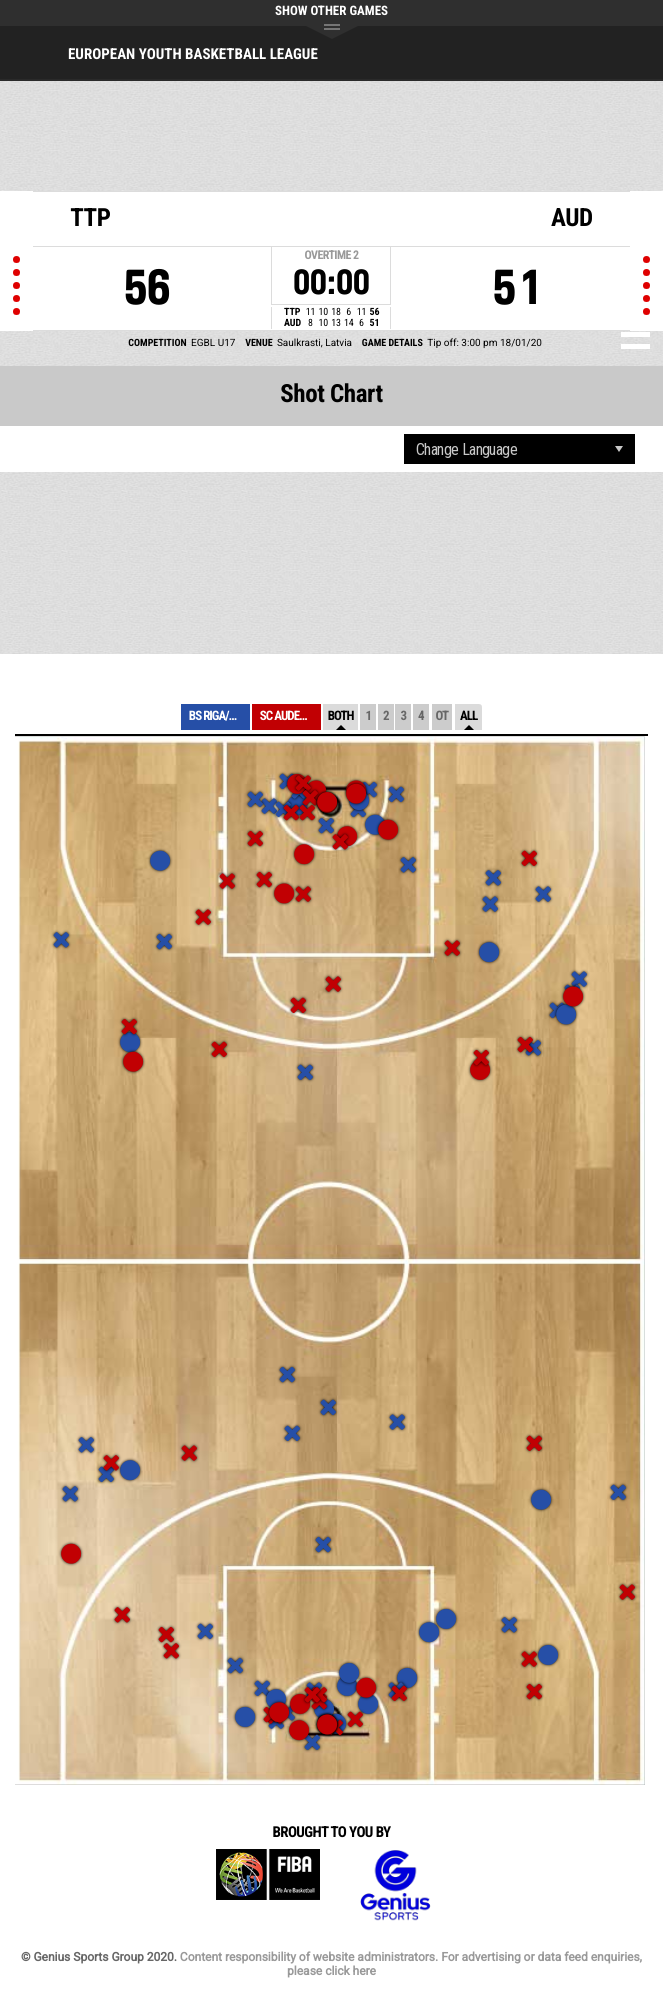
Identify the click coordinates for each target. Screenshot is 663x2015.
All (468, 716)
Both (341, 716)
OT (442, 716)
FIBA (268, 1885)
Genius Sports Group (395, 1885)
